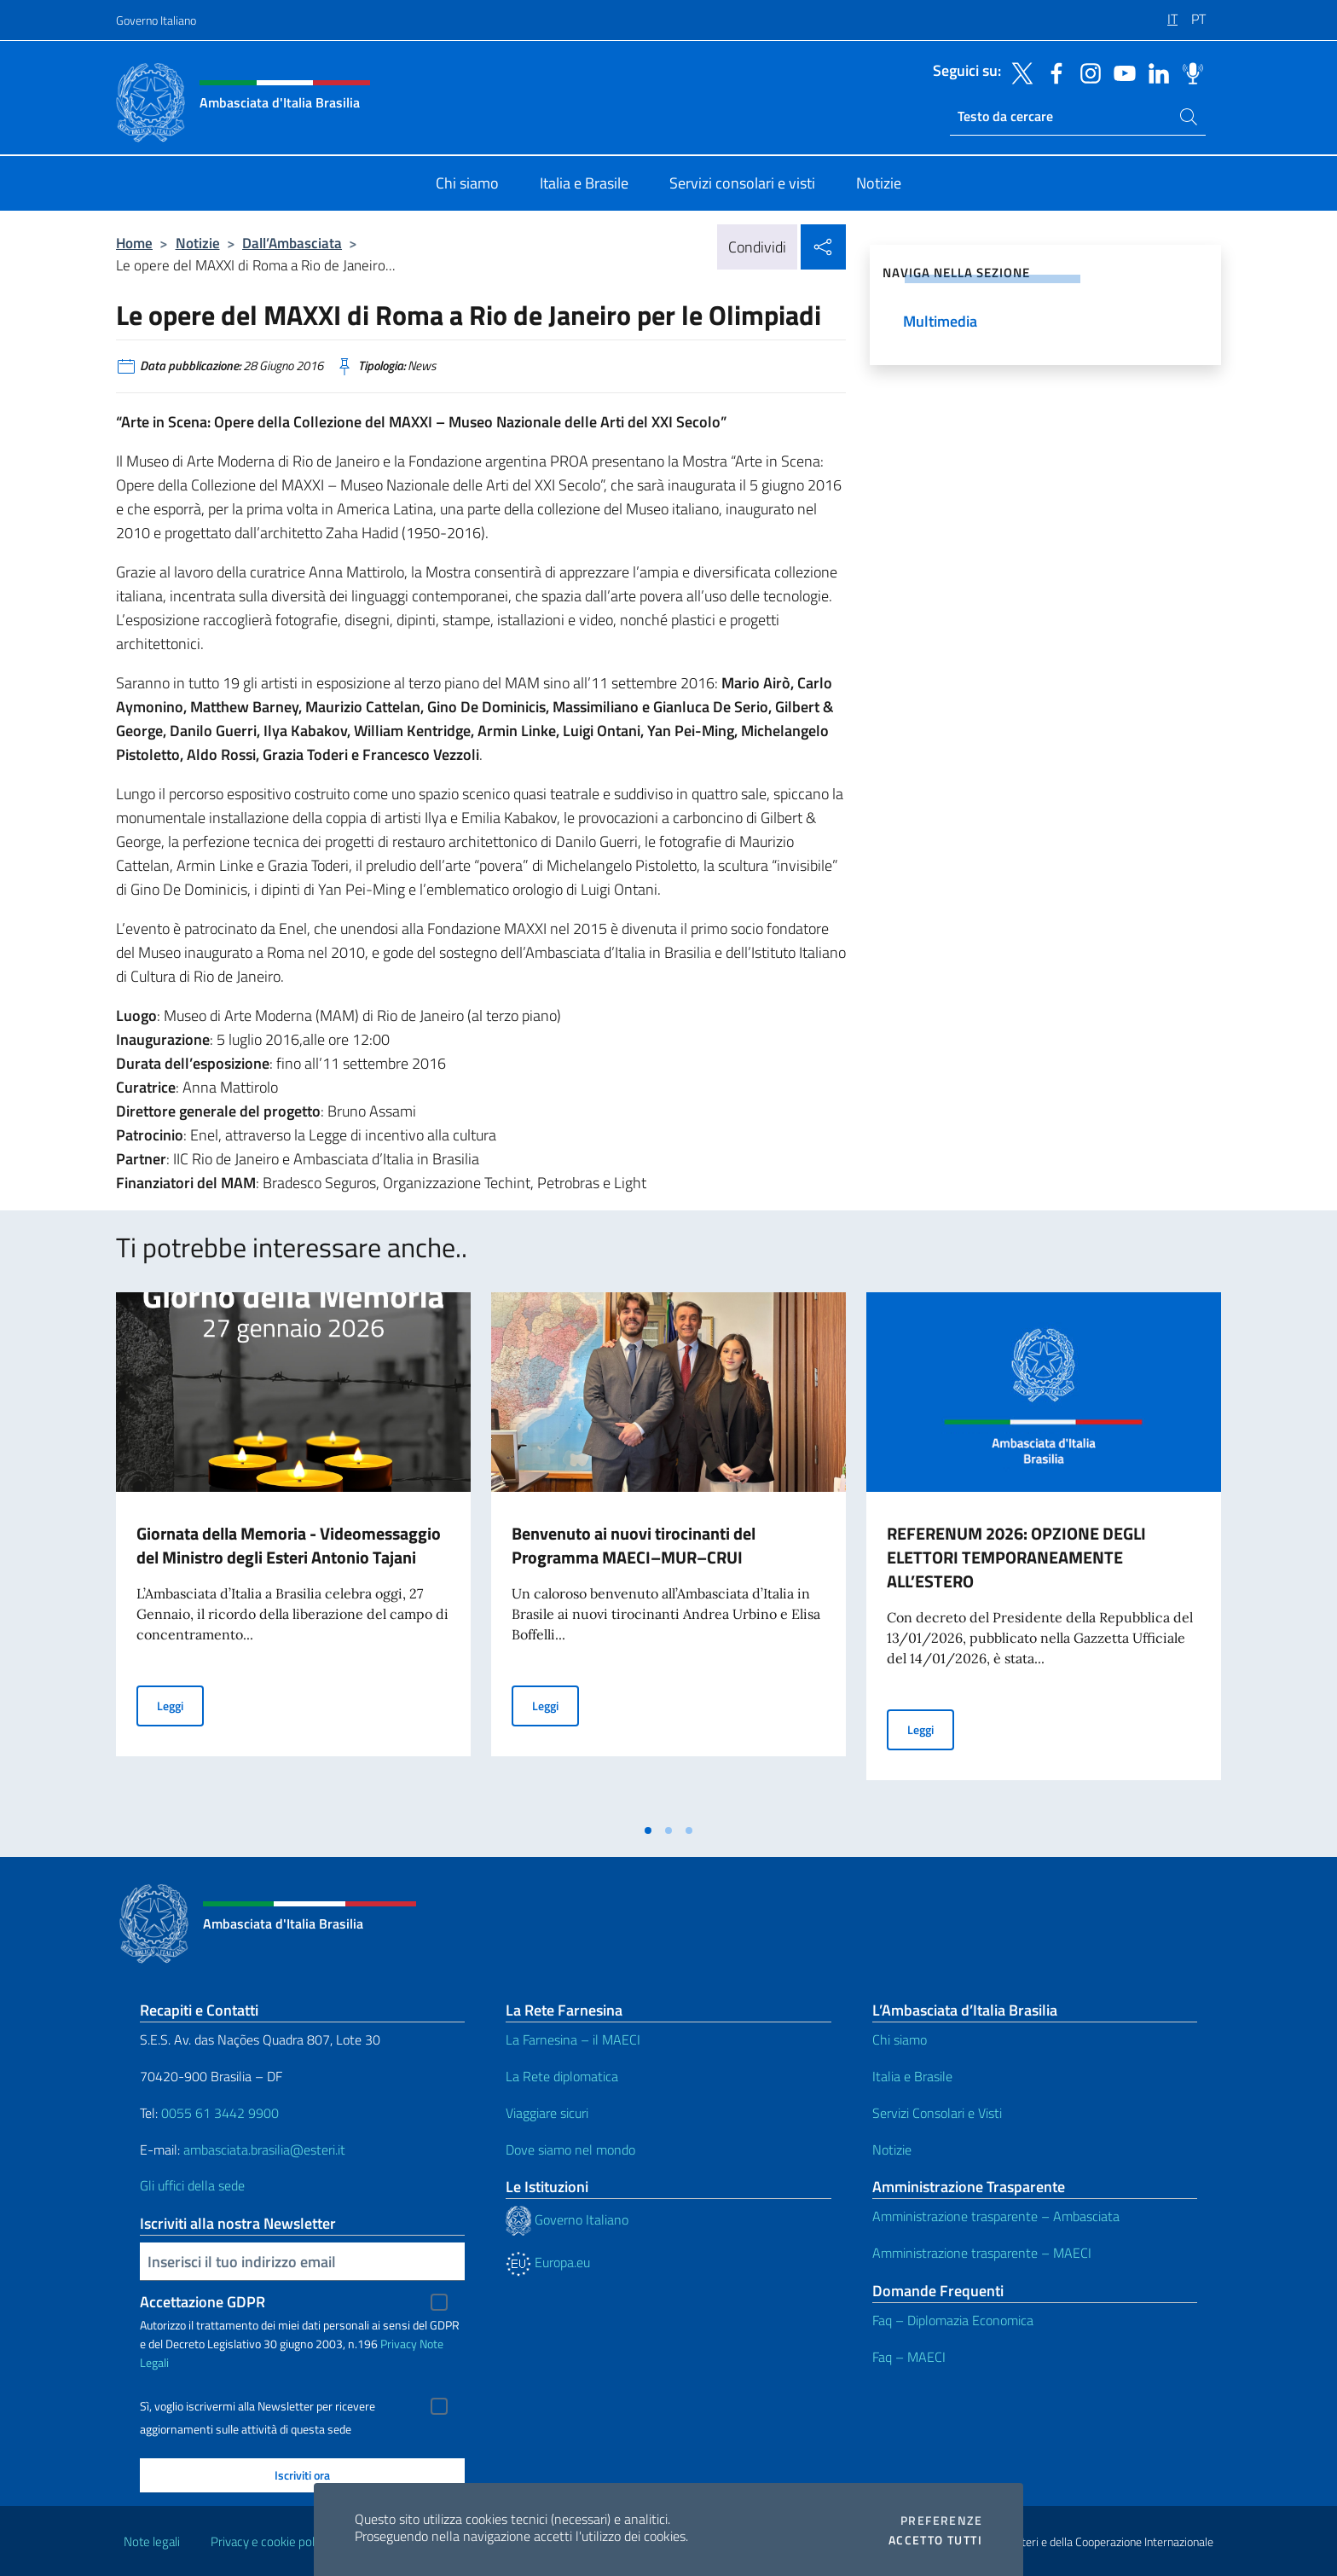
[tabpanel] (293, 1553)
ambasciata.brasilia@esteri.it (264, 2149)
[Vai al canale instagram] (1086, 71)
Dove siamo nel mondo (570, 2149)
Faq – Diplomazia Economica (952, 2320)
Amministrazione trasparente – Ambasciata (996, 2216)
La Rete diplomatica (562, 2076)
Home (134, 242)
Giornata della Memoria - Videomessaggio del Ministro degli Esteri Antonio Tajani (288, 1545)
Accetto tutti (935, 2540)
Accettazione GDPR (202, 2301)
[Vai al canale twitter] (1018, 71)
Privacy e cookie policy (270, 2541)
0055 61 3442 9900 (218, 2113)
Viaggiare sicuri (547, 2113)
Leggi (180, 1704)
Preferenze (941, 2521)
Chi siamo (899, 2039)
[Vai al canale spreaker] (1189, 71)
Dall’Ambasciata (292, 242)
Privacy (398, 2344)
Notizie (198, 242)
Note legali (152, 2541)
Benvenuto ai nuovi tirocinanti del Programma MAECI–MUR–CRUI (633, 1545)
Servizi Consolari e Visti (937, 2113)
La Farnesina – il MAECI (573, 2039)
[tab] (648, 1830)
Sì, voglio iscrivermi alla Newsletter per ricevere (257, 2406)
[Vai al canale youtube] (1120, 71)
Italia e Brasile (912, 2076)
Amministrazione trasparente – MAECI (981, 2252)
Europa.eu (548, 2262)
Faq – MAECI (909, 2357)
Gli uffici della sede (192, 2185)
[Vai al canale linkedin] (1154, 71)
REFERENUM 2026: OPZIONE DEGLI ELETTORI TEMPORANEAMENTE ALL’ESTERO (1016, 1557)
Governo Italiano (156, 20)
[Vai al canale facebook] (1052, 71)
